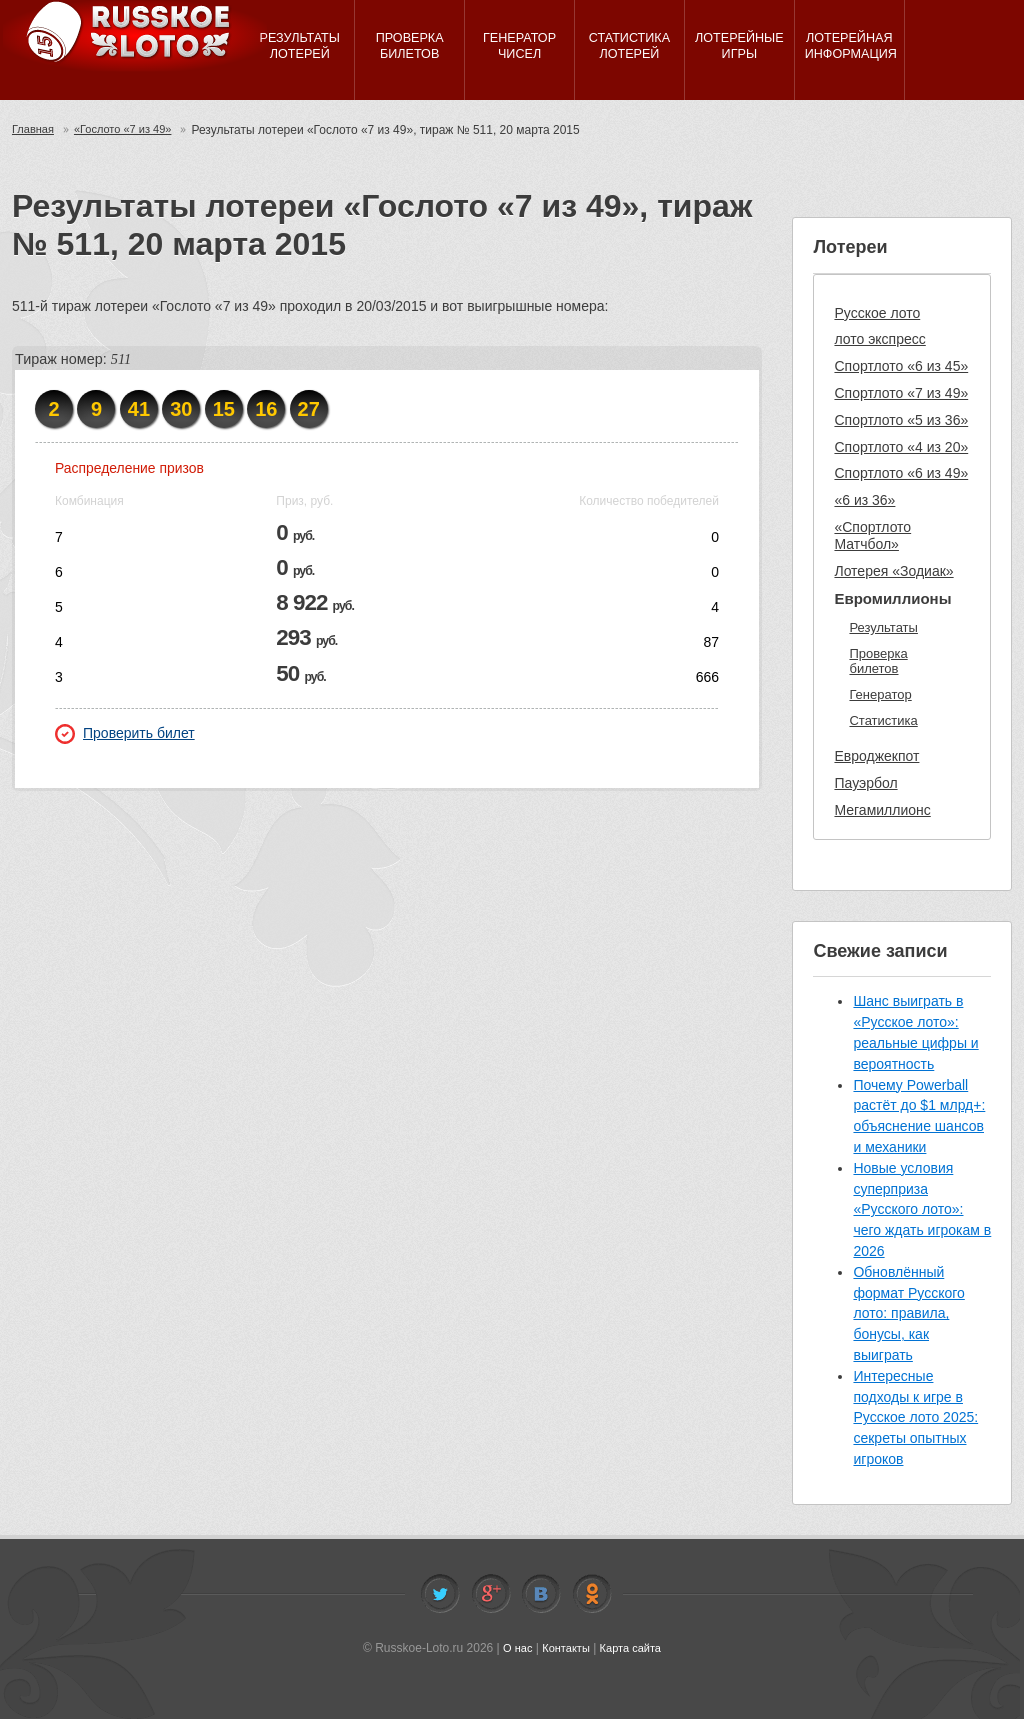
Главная (35, 130)
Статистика (883, 720)
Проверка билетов (878, 661)
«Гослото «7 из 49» (131, 130)
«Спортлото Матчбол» (872, 535)
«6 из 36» (864, 500)
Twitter (440, 1594)
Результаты (883, 627)
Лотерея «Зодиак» (893, 571)
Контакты (565, 1648)
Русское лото (877, 313)
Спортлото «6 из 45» (901, 366)
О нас (513, 1648)
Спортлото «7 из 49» (901, 393)
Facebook (491, 1594)
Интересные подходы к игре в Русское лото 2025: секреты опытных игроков (915, 1417)
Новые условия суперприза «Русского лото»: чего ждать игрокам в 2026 (922, 1209)
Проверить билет (125, 734)
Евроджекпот (876, 756)
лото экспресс (879, 339)
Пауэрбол (865, 783)
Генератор (880, 694)
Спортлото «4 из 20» (901, 447)
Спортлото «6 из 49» (901, 473)
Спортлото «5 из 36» (901, 420)
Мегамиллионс (882, 810)
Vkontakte (541, 1594)
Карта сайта (633, 1648)
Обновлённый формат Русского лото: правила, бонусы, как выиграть (908, 1313)
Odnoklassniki (592, 1594)
